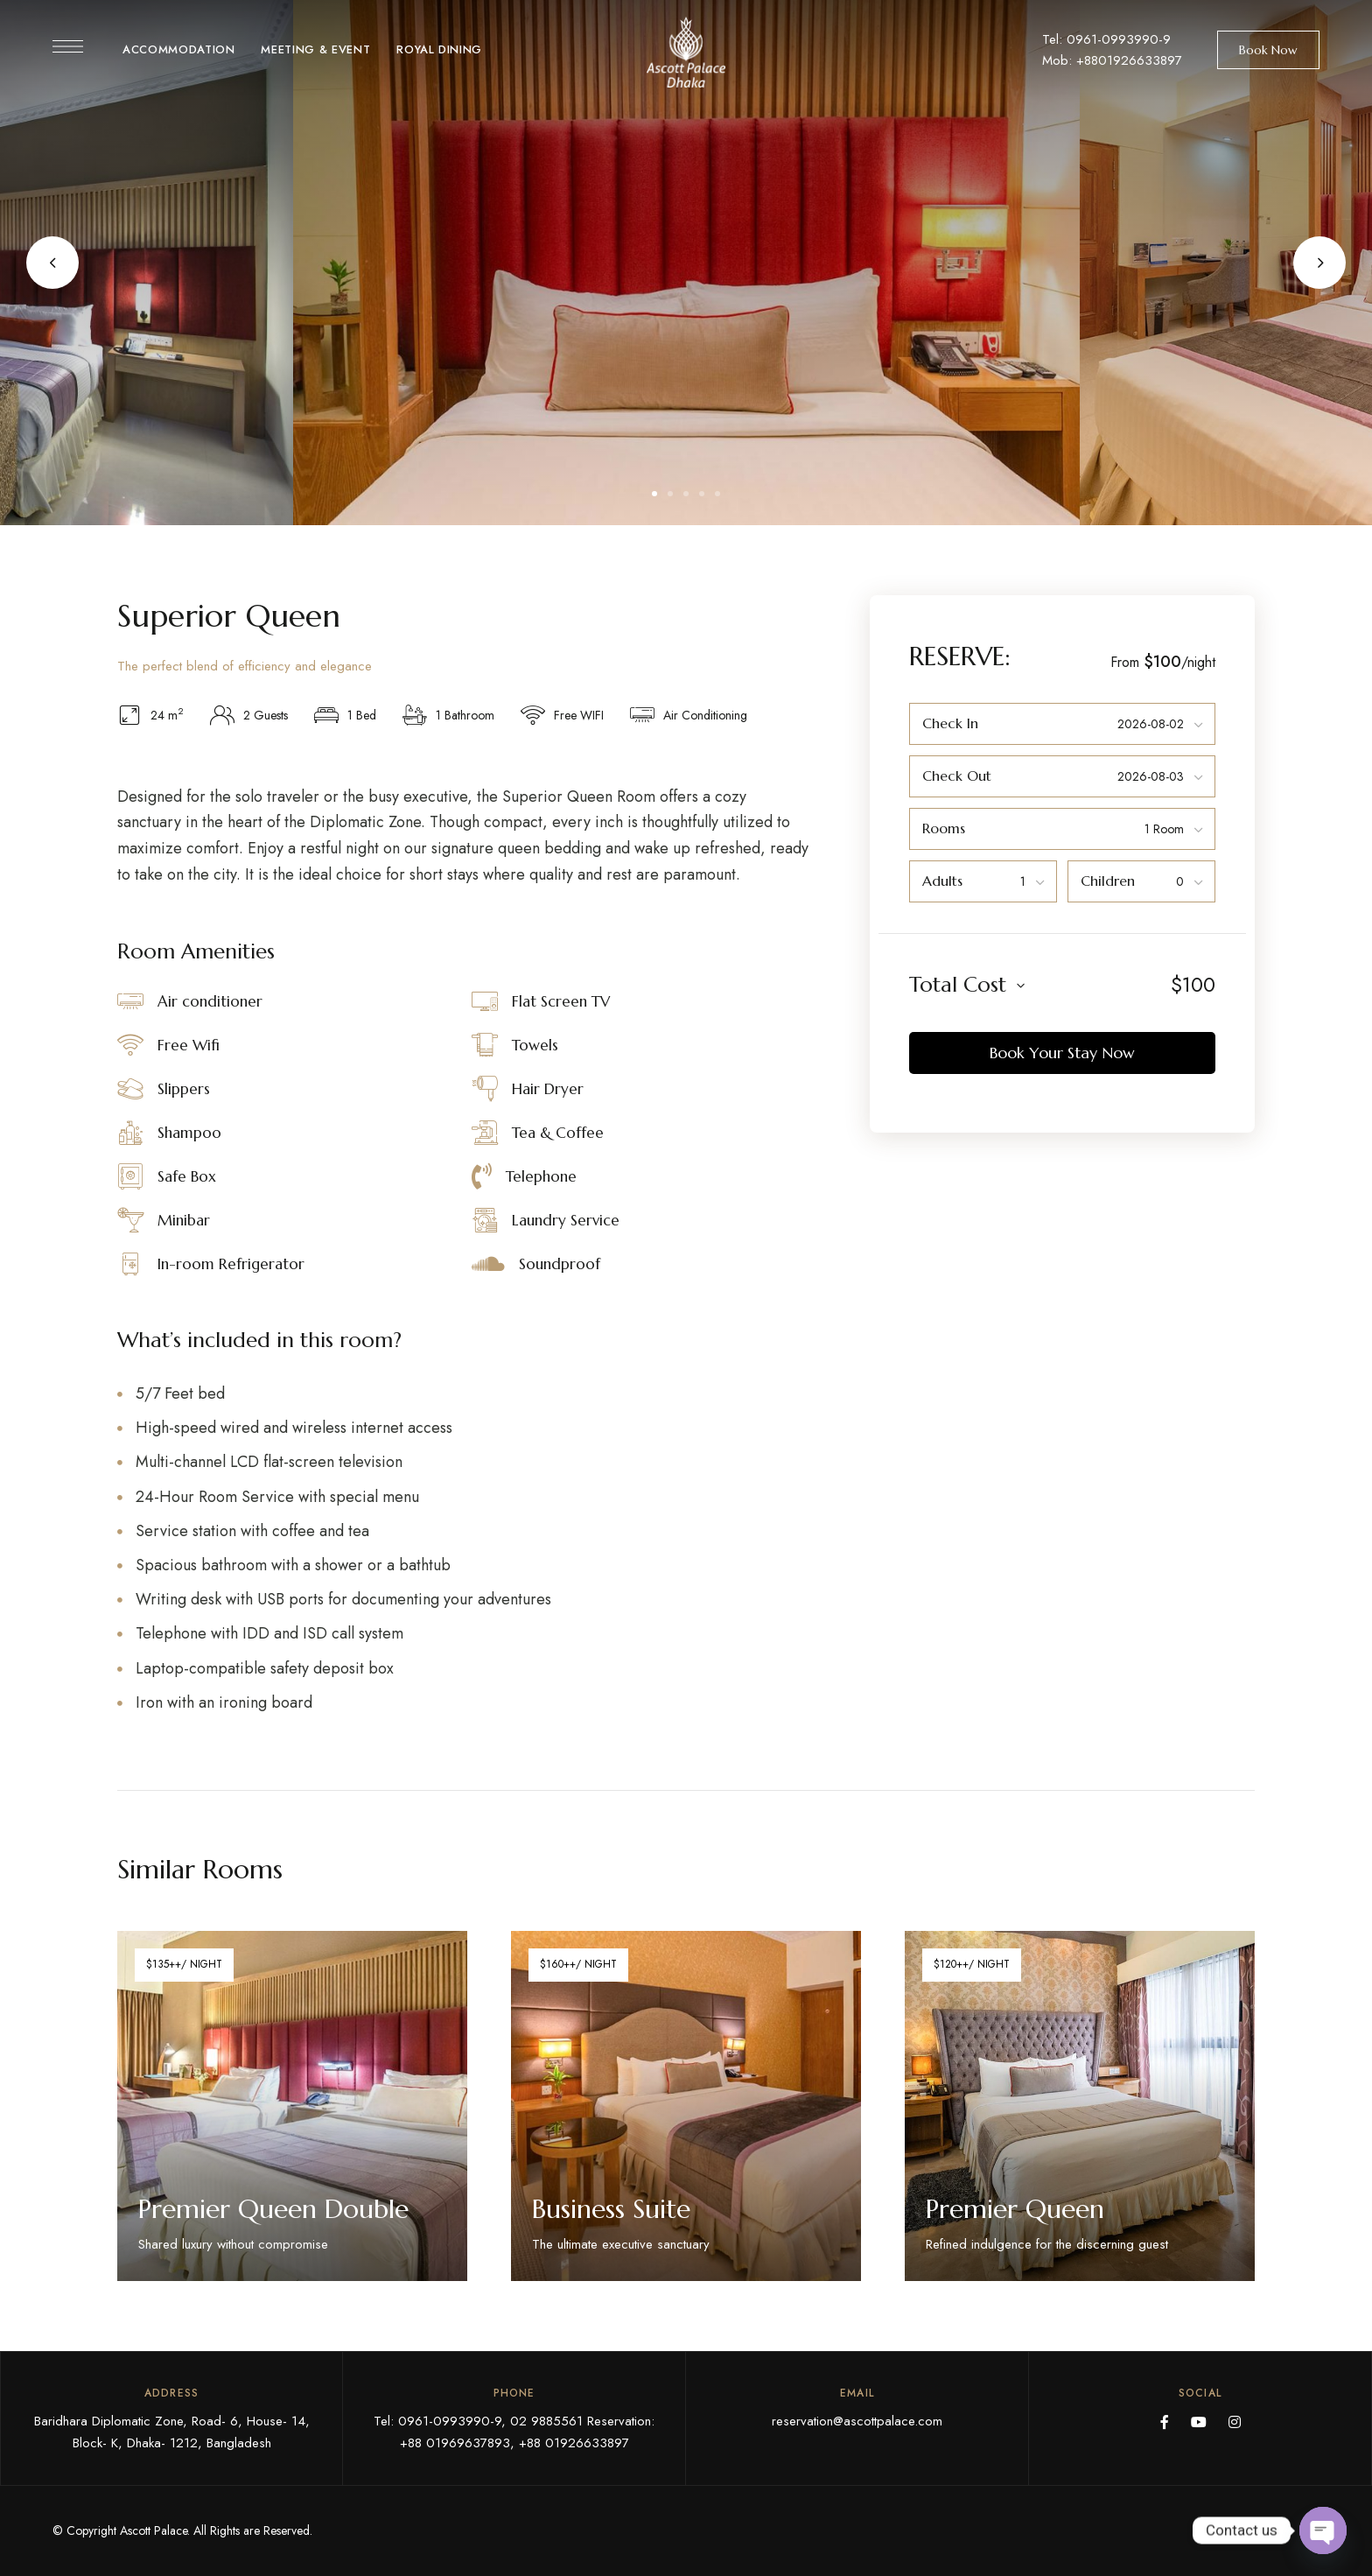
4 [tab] (702, 494)
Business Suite (611, 2209)
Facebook (1164, 2422)
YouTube (1199, 2422)
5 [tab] (717, 494)
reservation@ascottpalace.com (857, 2421)
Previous (52, 262)
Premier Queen (1015, 2209)
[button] (1268, 50)
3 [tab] (686, 494)
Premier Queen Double (273, 2209)
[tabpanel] (688, 262)
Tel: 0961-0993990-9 (1106, 39)
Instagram (1234, 2422)
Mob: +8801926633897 (1112, 60)
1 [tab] (654, 494)
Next (1319, 262)
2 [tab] (670, 494)
